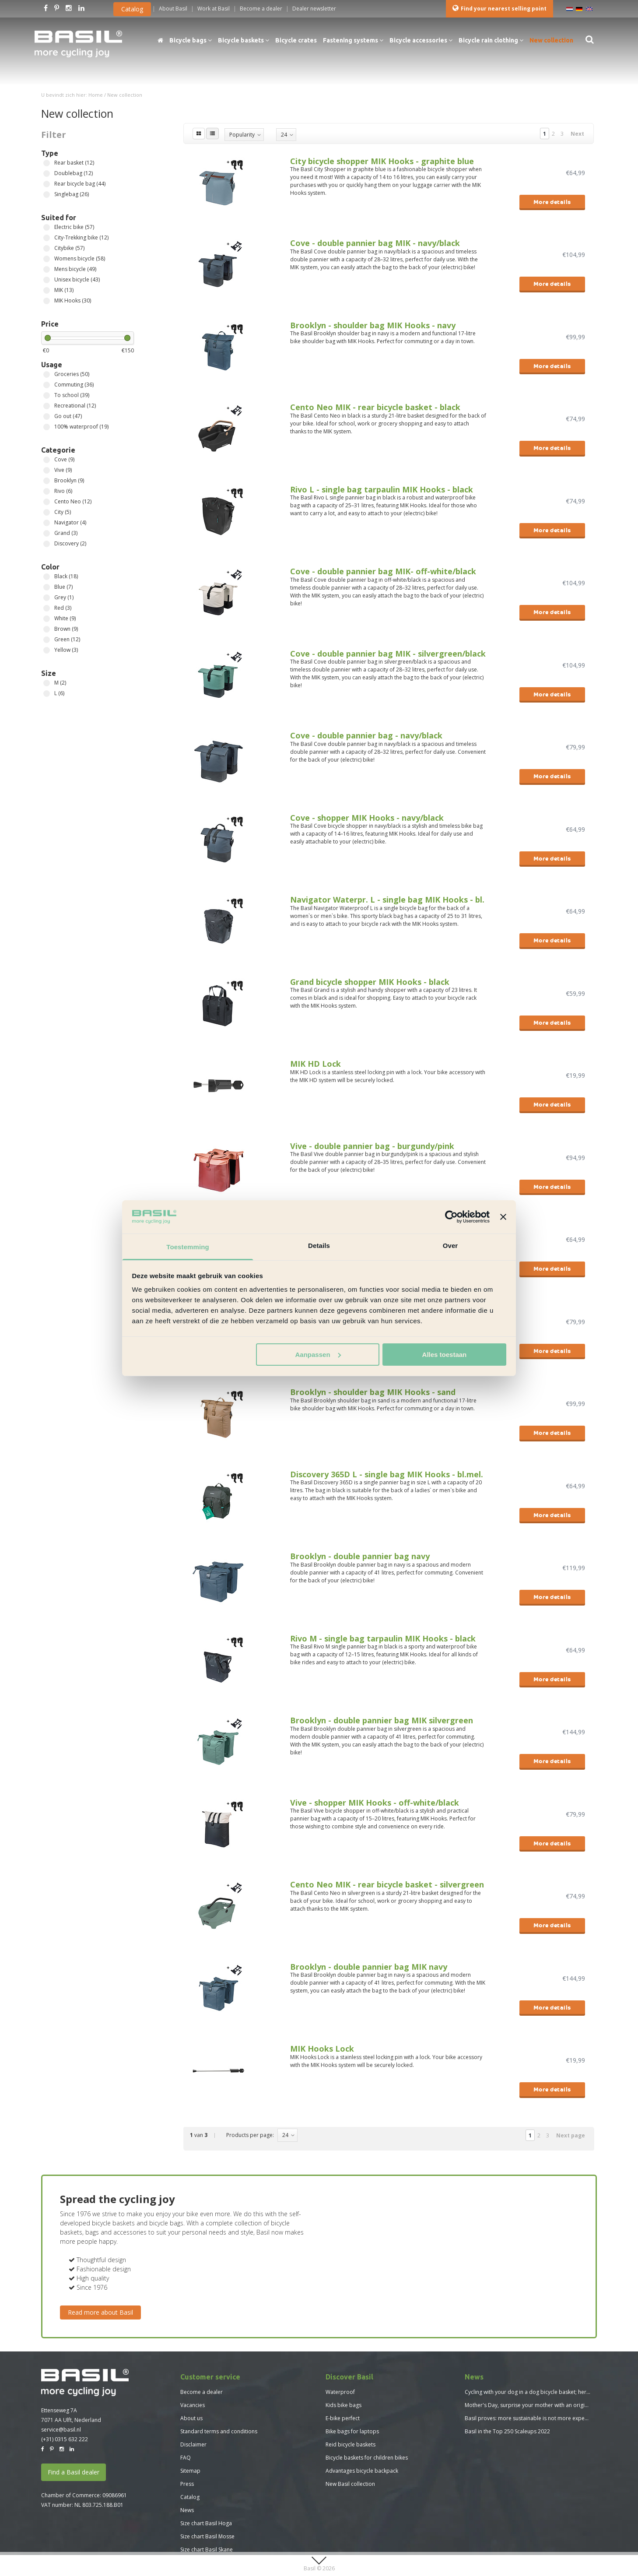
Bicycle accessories (420, 40)
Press (187, 2484)
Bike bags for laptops (352, 2431)
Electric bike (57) (46, 227)
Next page (570, 2135)
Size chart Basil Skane (206, 2549)
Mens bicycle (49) (46, 269)
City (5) (46, 512)
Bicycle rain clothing (491, 40)
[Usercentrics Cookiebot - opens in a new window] (451, 1216)
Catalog (132, 9)
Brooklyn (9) (46, 481)
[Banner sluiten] (503, 1217)
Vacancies (192, 2405)
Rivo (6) (46, 491)
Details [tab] (319, 1245)
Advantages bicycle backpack (362, 2470)
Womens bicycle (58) (46, 259)
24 (284, 134)
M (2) (46, 683)
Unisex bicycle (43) (46, 280)
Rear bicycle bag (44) (46, 184)
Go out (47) (46, 416)
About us (191, 2418)
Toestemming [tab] (187, 1247)
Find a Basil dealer (73, 2472)
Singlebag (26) (46, 194)
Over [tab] (450, 1245)
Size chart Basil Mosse (207, 2536)
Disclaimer (193, 2444)
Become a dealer (201, 2392)
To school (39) (46, 395)
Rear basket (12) (46, 163)
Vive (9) (46, 470)
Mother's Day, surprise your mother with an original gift (533, 2405)
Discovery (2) (46, 544)
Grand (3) (46, 533)
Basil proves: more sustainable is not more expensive (531, 2418)
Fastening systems (353, 40)
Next (577, 133)
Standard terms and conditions (218, 2431)
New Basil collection (350, 2484)
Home (95, 94)
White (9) (46, 618)
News (187, 2510)
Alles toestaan (444, 1354)
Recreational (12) (46, 406)
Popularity (242, 134)
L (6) (46, 693)
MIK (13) (46, 290)
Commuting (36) (46, 385)
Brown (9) (46, 629)
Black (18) (46, 576)
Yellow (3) (46, 650)
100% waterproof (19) (46, 427)
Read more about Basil (100, 2312)
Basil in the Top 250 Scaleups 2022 (507, 2431)
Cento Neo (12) (46, 502)
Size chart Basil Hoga (206, 2523)
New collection (551, 40)
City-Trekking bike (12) (46, 238)
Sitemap (190, 2470)
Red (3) (46, 608)
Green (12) (46, 639)
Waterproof (340, 2392)
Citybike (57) (46, 248)
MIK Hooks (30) (46, 301)
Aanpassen (318, 1354)
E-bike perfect (343, 2418)
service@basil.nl (61, 2429)
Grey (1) (46, 597)
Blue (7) (46, 587)
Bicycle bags (190, 40)
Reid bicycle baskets (350, 2444)
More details (552, 202)
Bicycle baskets (243, 40)
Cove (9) (46, 460)
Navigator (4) (46, 523)
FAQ (185, 2457)
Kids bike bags (343, 2405)
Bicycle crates (296, 40)
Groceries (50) (46, 374)
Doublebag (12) (46, 173)
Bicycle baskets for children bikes (367, 2457)
